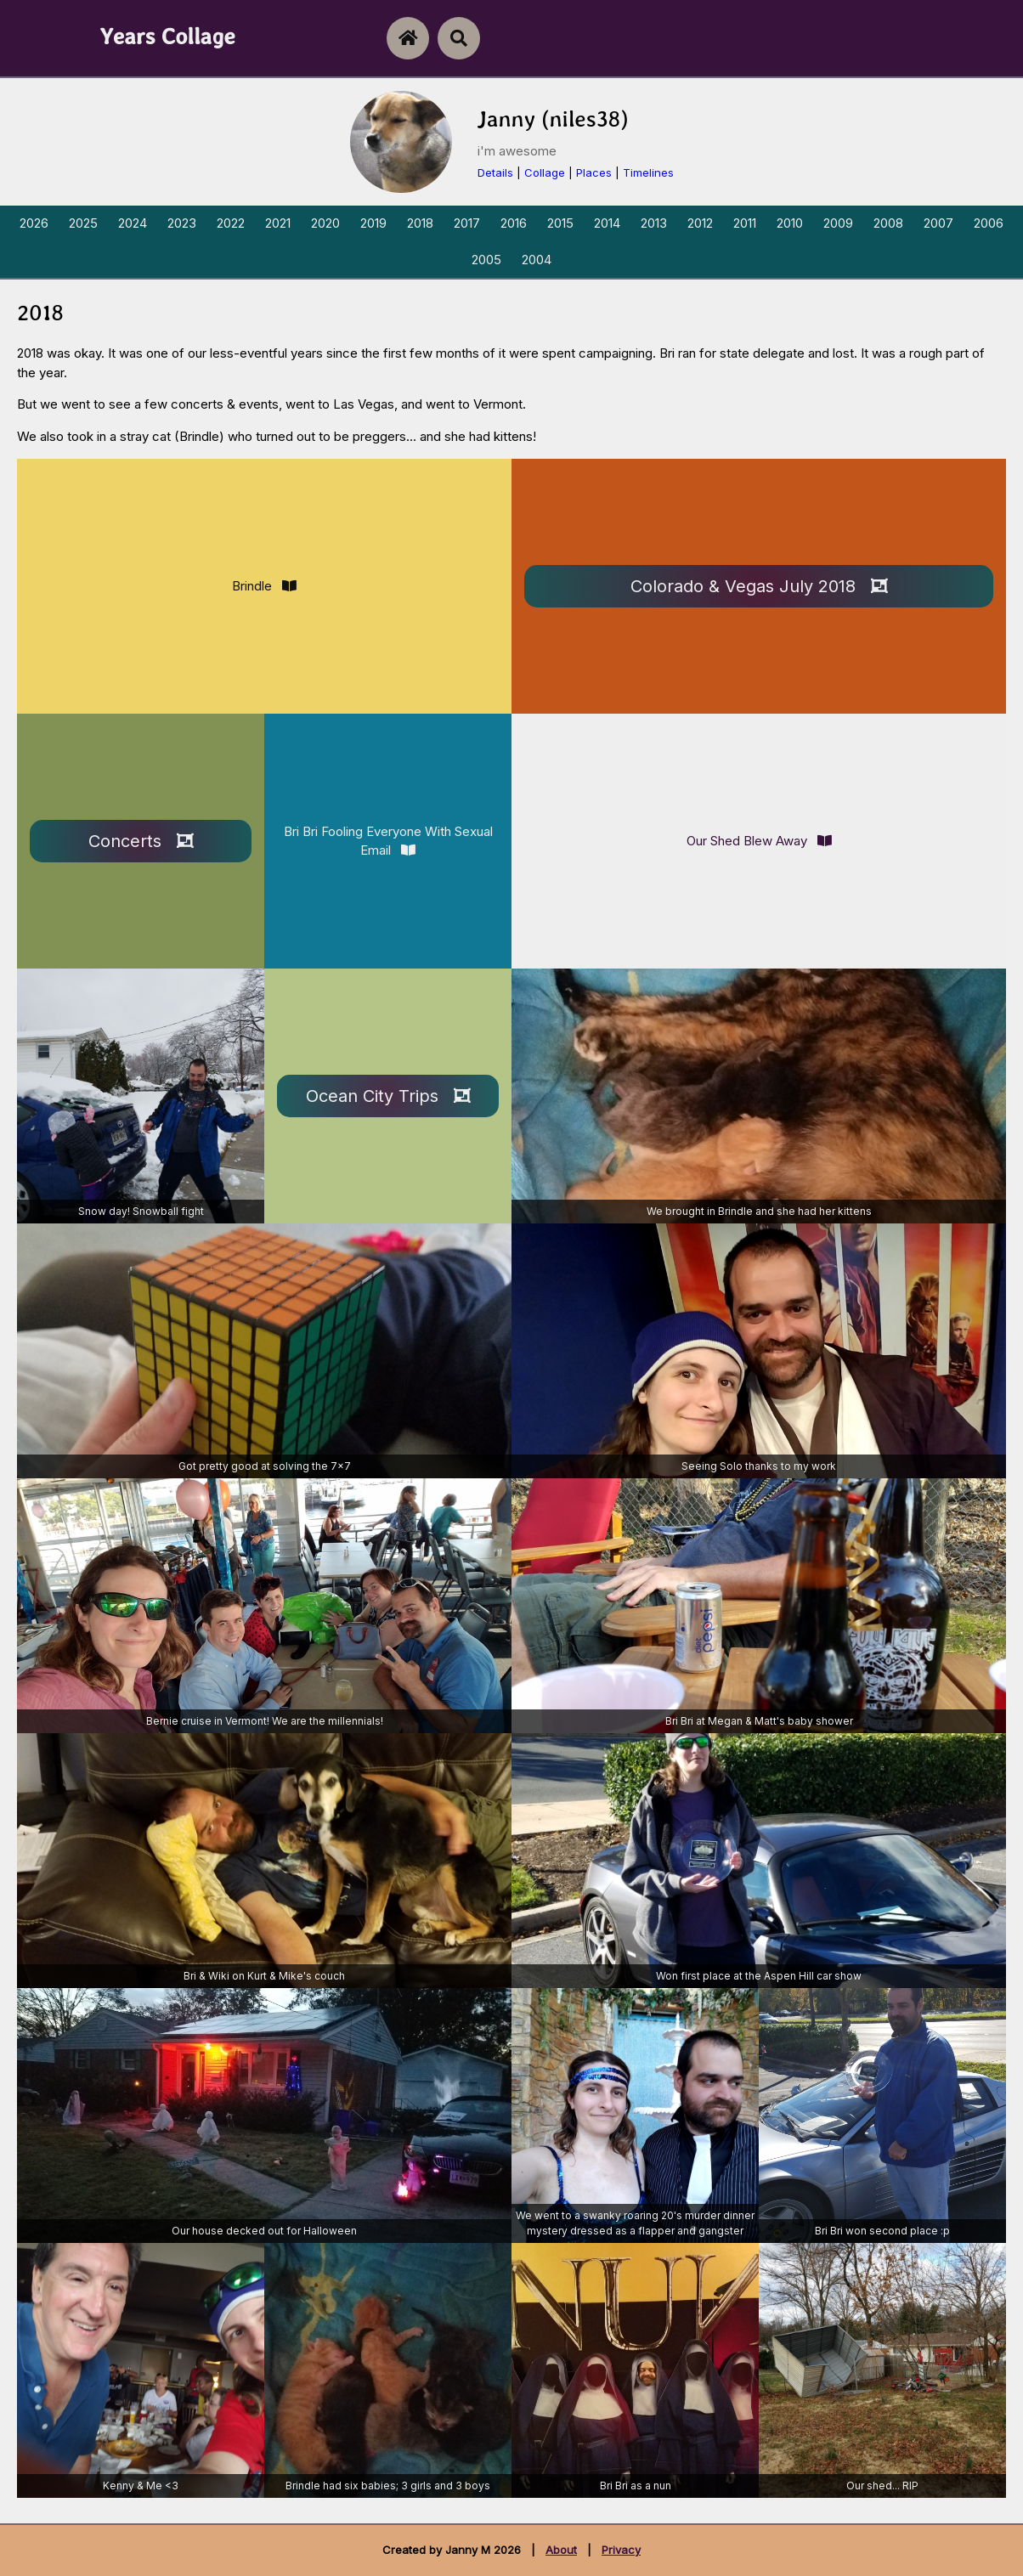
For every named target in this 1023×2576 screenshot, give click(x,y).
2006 (988, 223)
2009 (838, 223)
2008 (888, 223)
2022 (231, 223)
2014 (607, 223)
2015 (560, 223)
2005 (486, 259)
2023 (181, 223)
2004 (536, 259)
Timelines (648, 172)
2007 (938, 223)
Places (594, 172)
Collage (544, 172)
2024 (132, 223)
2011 (744, 223)
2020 (325, 223)
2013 (654, 223)
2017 (467, 223)
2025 (83, 223)
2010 (790, 223)
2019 (373, 223)
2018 (420, 223)
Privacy (621, 2549)
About (561, 2549)
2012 (700, 223)
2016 (513, 223)
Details (495, 172)
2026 (34, 223)
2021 (278, 223)
